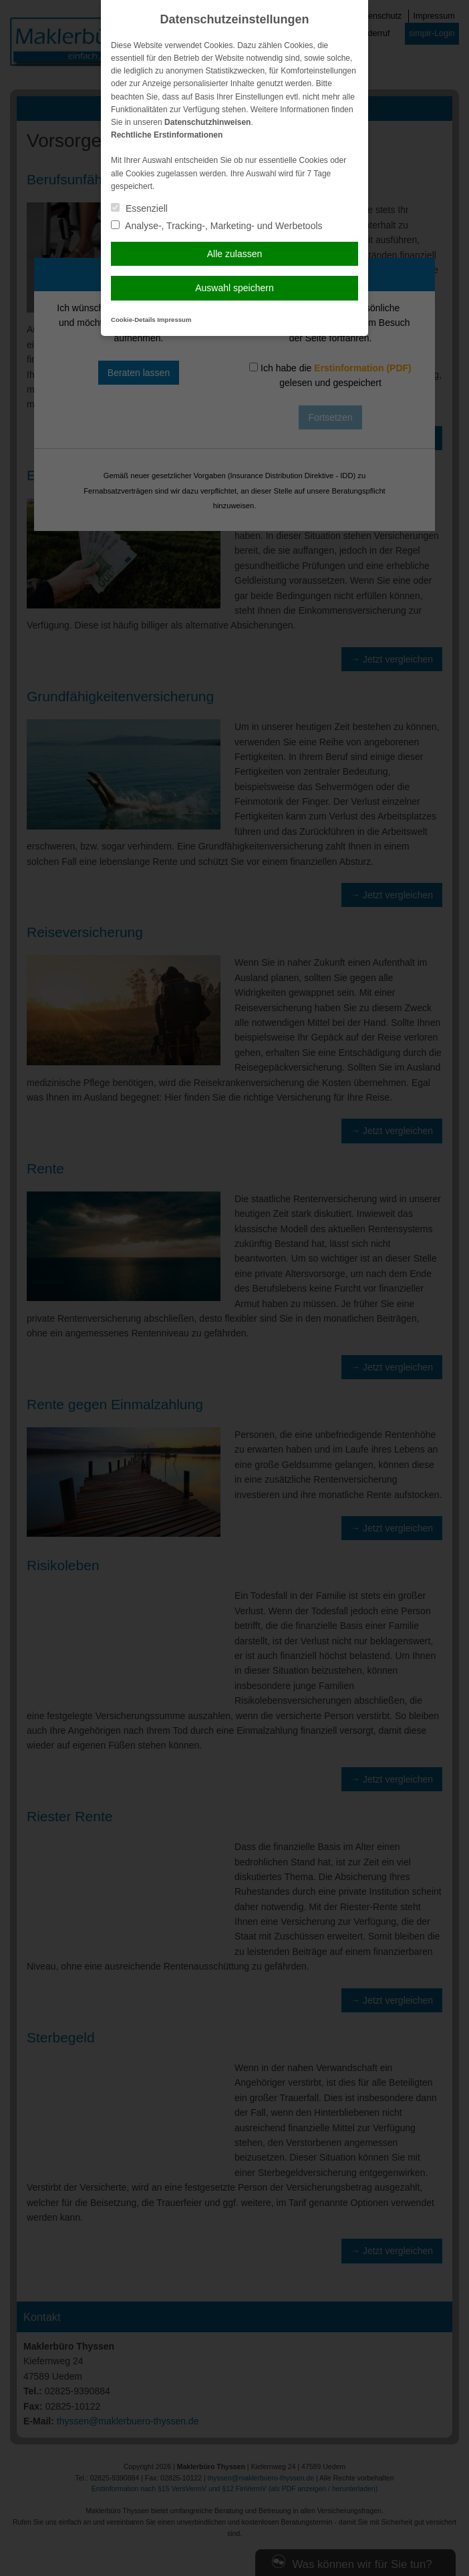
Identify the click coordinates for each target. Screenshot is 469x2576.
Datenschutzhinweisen (207, 122)
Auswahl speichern (234, 288)
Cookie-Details (133, 319)
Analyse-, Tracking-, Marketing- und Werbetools (217, 225)
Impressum (174, 319)
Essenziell (139, 208)
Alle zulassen (235, 253)
